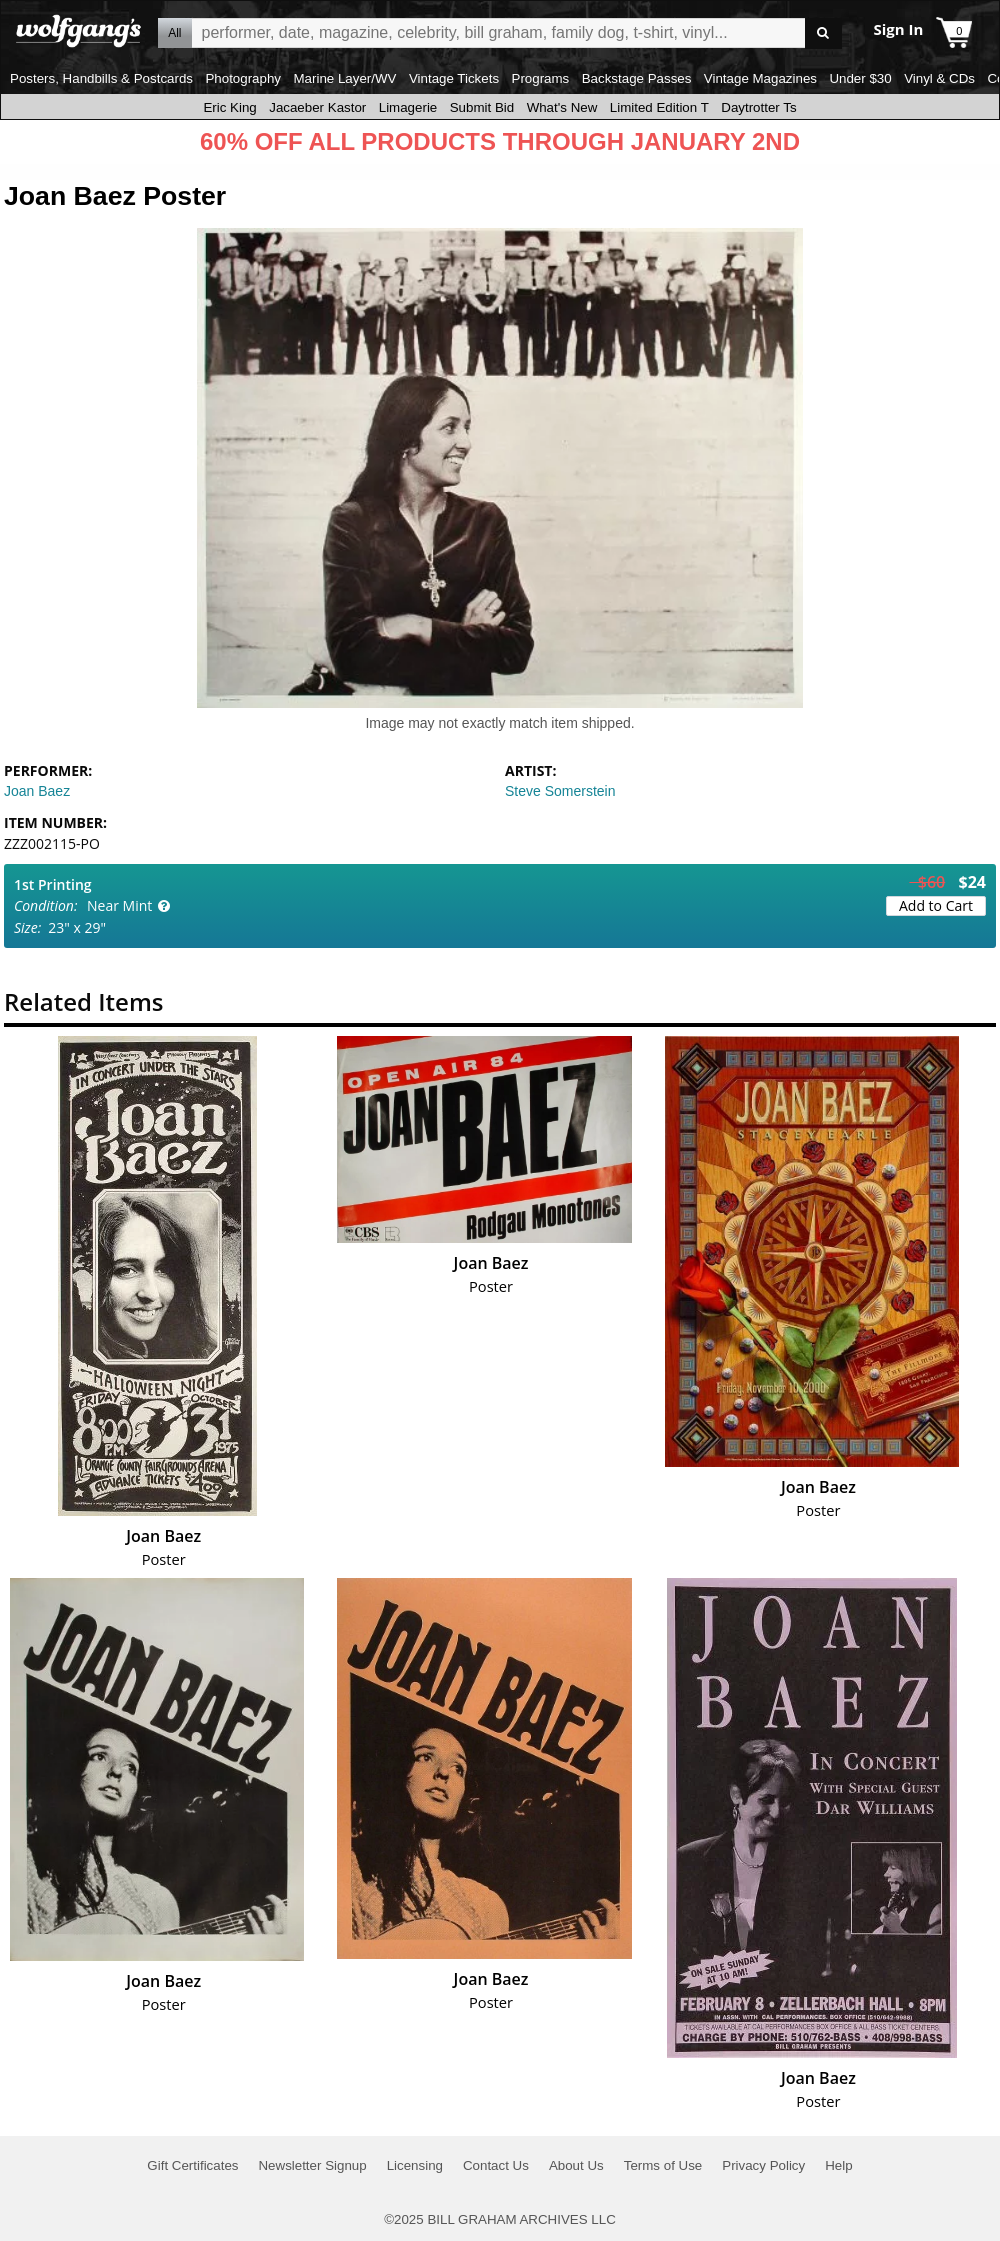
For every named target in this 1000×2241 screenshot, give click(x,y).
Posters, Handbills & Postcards (101, 78)
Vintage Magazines (760, 78)
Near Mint (119, 905)
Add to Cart (936, 905)
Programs (541, 78)
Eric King (229, 107)
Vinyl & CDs (939, 78)
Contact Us (496, 2165)
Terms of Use (663, 2165)
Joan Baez (37, 791)
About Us (576, 2165)
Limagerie (408, 107)
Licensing (415, 2165)
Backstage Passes (637, 78)
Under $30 (860, 78)
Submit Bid (482, 107)
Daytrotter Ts (758, 107)
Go (823, 33)
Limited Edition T (659, 107)
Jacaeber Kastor (317, 107)
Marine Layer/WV (344, 78)
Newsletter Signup (312, 2165)
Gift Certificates (192, 2165)
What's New (562, 107)
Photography (243, 78)
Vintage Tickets (454, 78)
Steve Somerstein (560, 791)
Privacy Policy (763, 2165)
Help (838, 2165)
